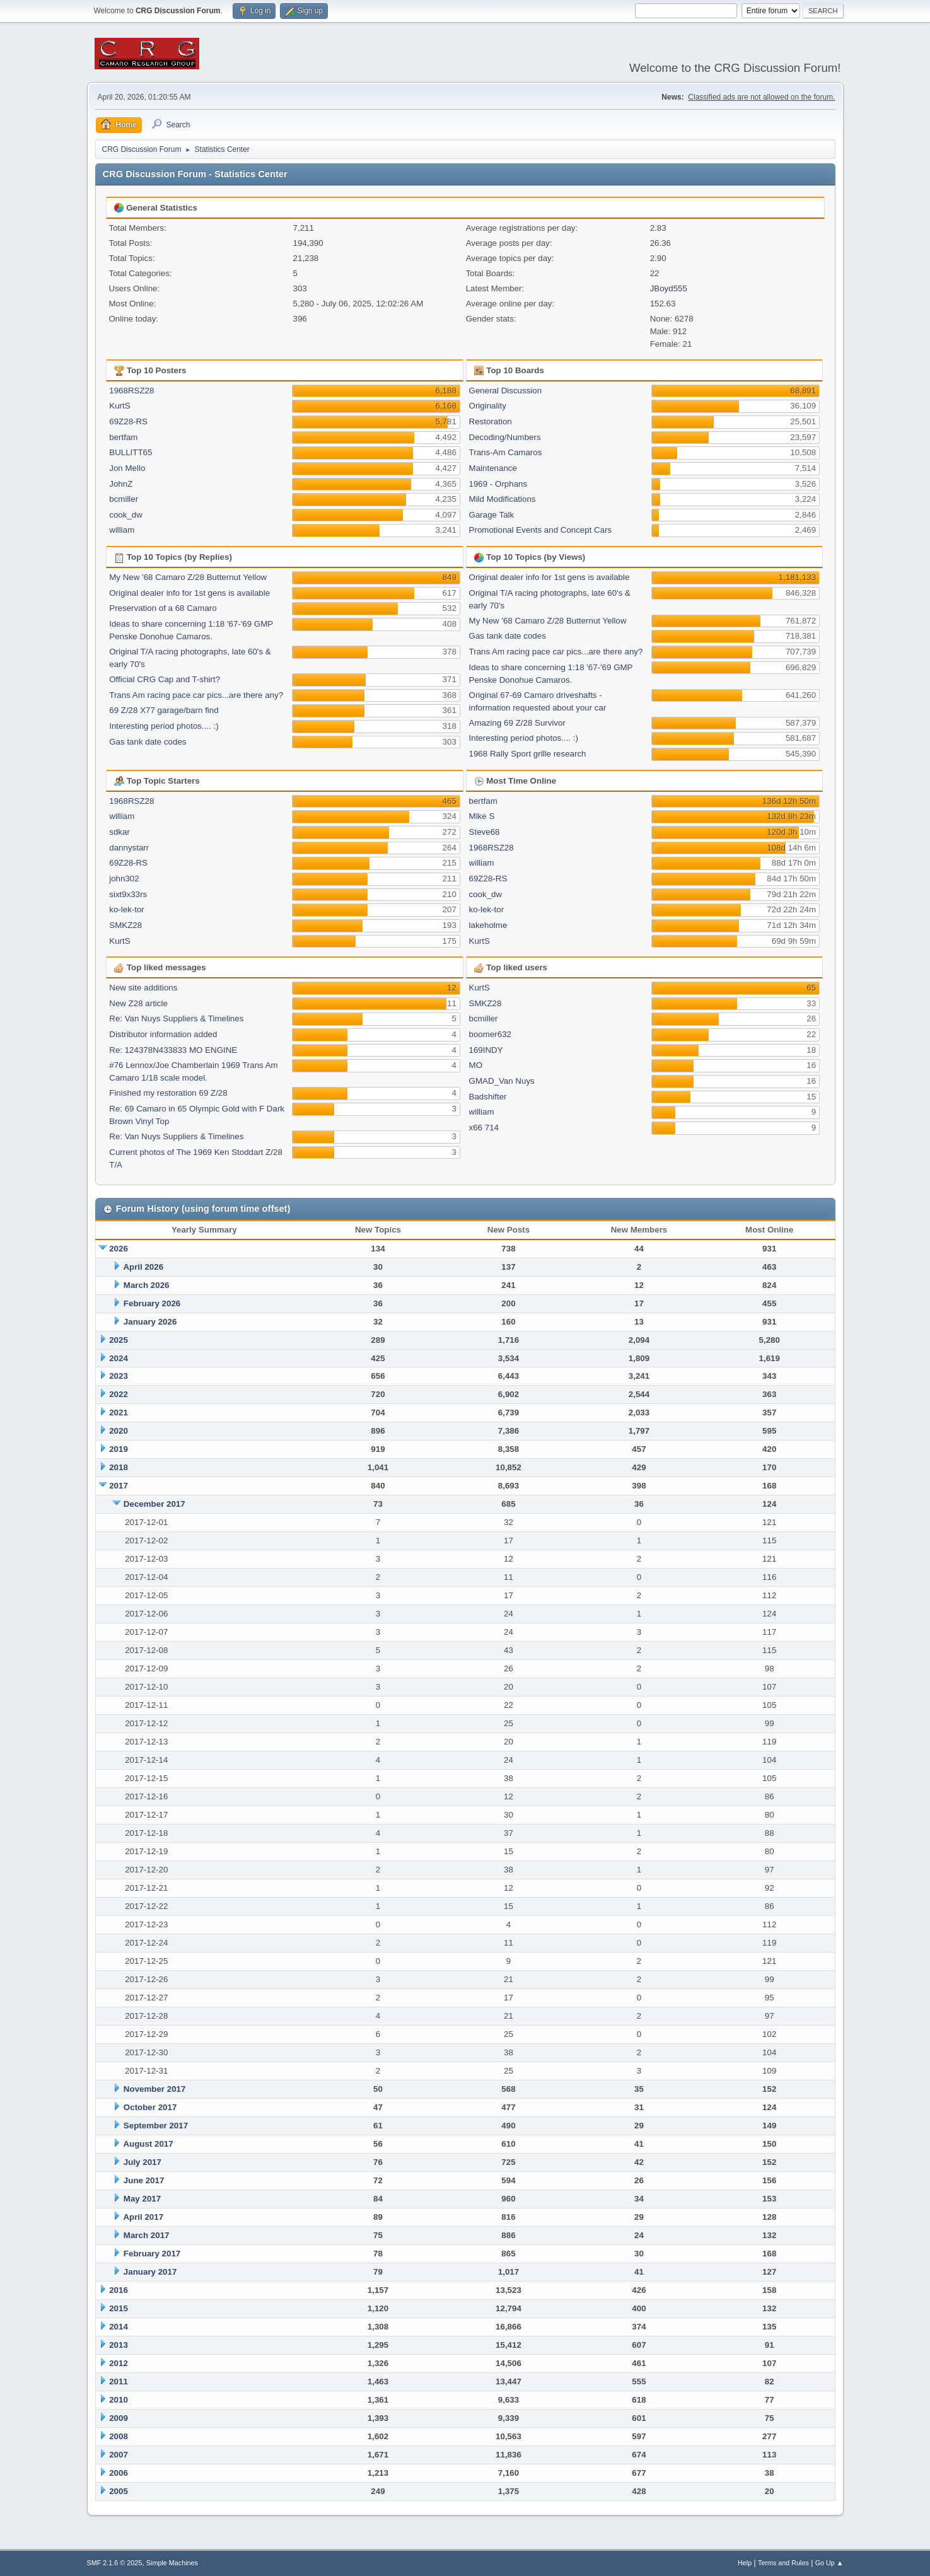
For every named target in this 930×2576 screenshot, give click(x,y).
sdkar (119, 832)
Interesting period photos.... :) (163, 726)
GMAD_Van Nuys (502, 1081)
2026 (118, 1248)
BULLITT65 (130, 452)
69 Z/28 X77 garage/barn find (163, 710)
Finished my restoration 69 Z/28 (168, 1093)
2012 (118, 2363)
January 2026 (150, 1321)
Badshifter (488, 1096)
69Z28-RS (128, 421)
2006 (118, 2473)
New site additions (143, 987)
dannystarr (129, 847)
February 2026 (152, 1303)
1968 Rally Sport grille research (527, 753)
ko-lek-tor (126, 909)
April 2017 (143, 2217)
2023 (118, 1376)
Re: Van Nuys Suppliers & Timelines (176, 1018)
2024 (118, 1358)
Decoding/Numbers (505, 437)
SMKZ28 (125, 925)
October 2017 (150, 2107)
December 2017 (154, 1504)
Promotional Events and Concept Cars (540, 530)
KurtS (119, 405)
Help (745, 2563)
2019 (118, 1449)
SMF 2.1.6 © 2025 (114, 2563)
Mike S (482, 816)
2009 (118, 2418)
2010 (118, 2400)
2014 (118, 2326)
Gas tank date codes (147, 741)
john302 (124, 878)
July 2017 (142, 2162)
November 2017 (155, 2089)
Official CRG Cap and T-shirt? (164, 679)
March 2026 (147, 1285)
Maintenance (493, 468)
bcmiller (123, 499)
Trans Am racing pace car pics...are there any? (196, 695)
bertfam (123, 437)
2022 (118, 1394)
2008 (118, 2436)
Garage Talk (491, 514)
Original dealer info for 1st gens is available (189, 593)
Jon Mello (127, 468)
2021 (118, 1412)
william (121, 530)
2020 (118, 1431)
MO (475, 1065)
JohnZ (120, 484)
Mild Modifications (502, 499)
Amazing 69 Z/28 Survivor (517, 723)
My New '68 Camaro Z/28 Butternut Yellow (188, 577)
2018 (118, 1467)
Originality (487, 405)
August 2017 (148, 2144)
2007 (118, 2454)
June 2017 (144, 2180)
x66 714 (484, 1127)
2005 (118, 2491)
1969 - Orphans (498, 484)
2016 (118, 2290)
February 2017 (152, 2253)
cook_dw (125, 514)
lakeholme (488, 925)
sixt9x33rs (128, 894)
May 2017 (142, 2198)
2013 (118, 2345)
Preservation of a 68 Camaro (162, 608)
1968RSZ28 (131, 390)
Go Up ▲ (829, 2563)
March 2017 (147, 2235)
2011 (118, 2381)
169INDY (486, 1050)
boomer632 (490, 1034)
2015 (118, 2308)
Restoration (490, 421)
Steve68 (484, 832)
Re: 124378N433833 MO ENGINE (173, 1050)
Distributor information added (163, 1034)
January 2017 (150, 2272)
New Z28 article (138, 1003)
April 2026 (143, 1267)
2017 (118, 1485)
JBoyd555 (668, 288)
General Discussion (505, 390)
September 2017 (156, 2125)
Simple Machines (172, 2563)
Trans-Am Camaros (505, 452)
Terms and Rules (783, 2563)
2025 (118, 1340)
